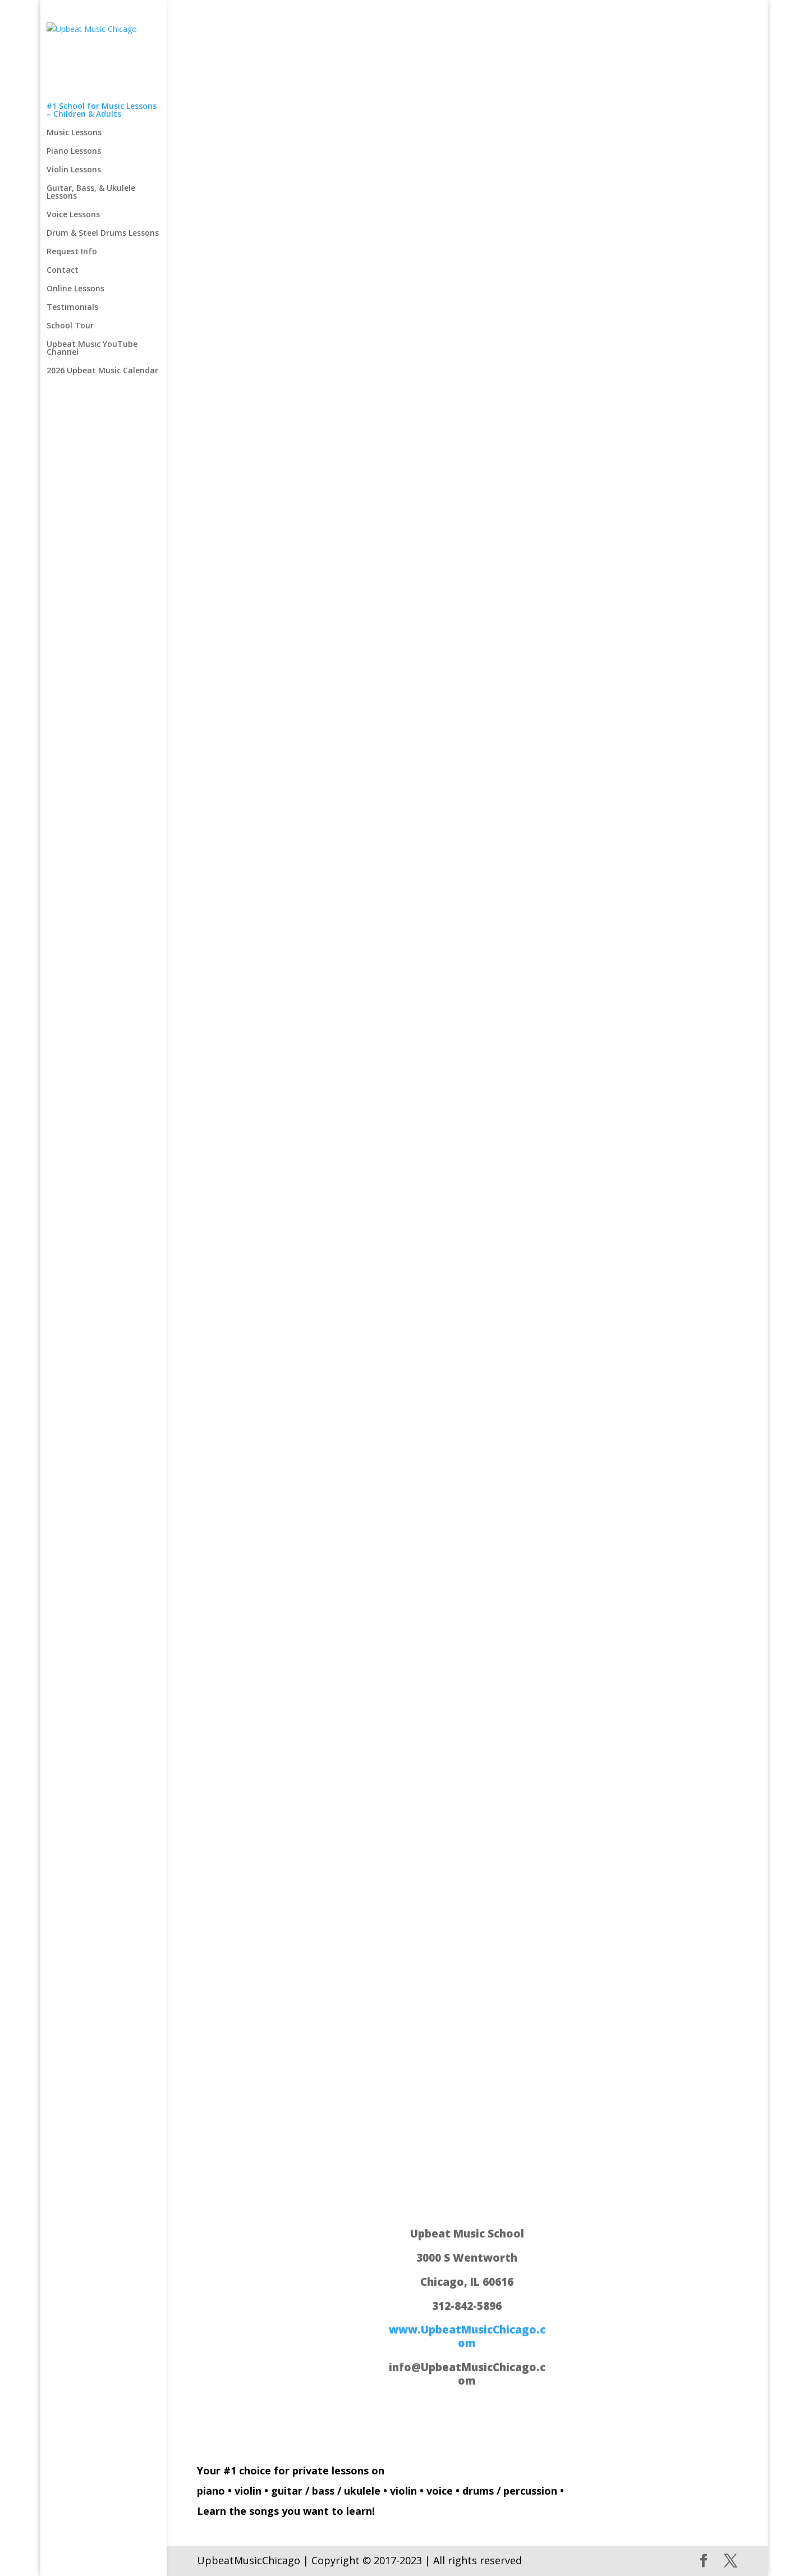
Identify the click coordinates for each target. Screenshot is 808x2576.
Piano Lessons (74, 90)
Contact (63, 209)
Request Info (72, 190)
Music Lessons (74, 71)
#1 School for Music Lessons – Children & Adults (102, 49)
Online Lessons (75, 227)
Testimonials (72, 246)
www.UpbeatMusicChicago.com (467, 2336)
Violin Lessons (74, 108)
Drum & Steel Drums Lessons (103, 172)
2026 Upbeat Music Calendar (102, 309)
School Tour (70, 264)
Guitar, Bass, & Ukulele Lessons (91, 131)
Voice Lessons (73, 153)
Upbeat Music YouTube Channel (92, 287)
